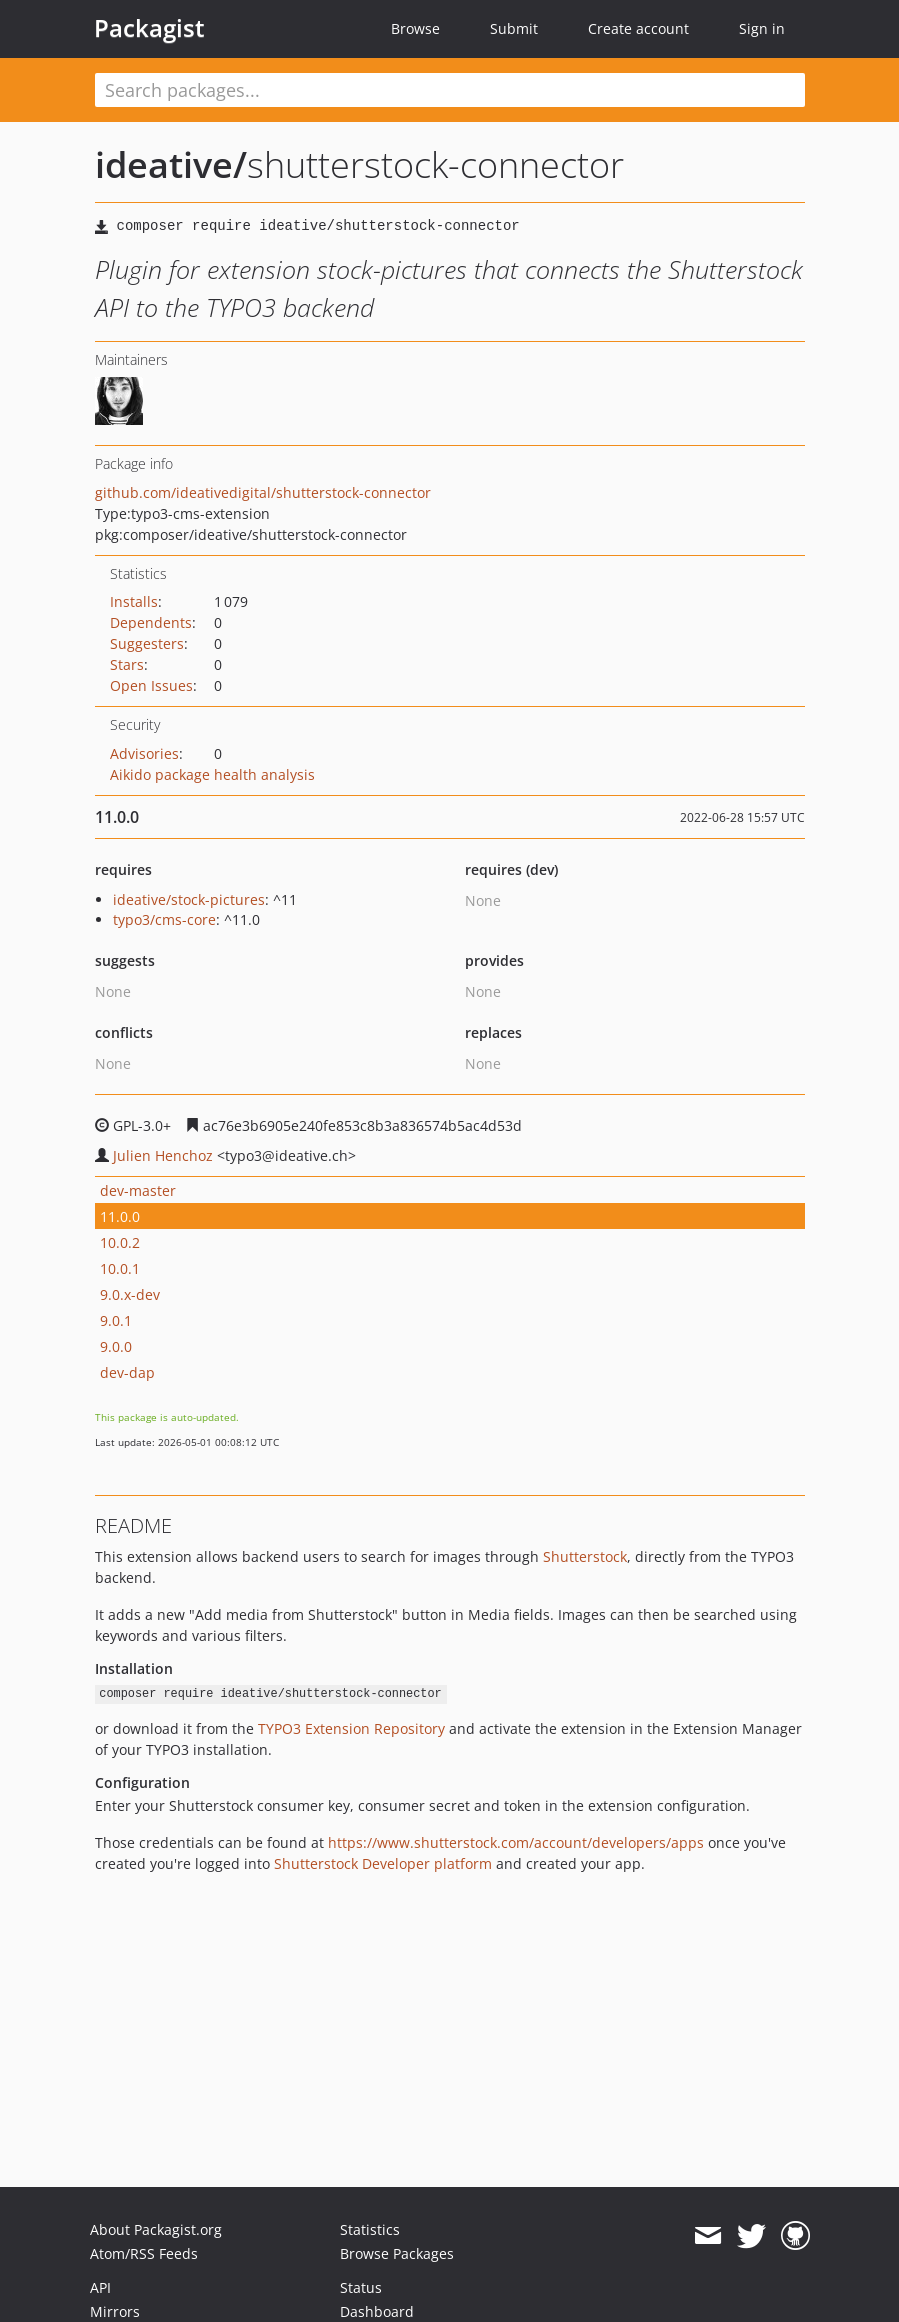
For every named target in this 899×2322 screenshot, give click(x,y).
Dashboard (377, 2311)
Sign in (762, 28)
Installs (134, 601)
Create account (638, 28)
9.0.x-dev (130, 1294)
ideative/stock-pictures (189, 899)
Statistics (370, 2229)
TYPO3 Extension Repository (351, 1728)
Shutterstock (585, 1556)
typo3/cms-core (164, 919)
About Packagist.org (156, 2229)
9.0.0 (116, 1346)
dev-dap (127, 1372)
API (100, 2287)
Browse (415, 28)
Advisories (144, 753)
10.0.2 (120, 1242)
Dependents (151, 622)
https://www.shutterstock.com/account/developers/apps (516, 1842)
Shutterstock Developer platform (383, 1863)
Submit (514, 28)
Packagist (149, 28)
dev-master (138, 1190)
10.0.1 (120, 1268)
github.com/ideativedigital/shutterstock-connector (263, 492)
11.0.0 (120, 1216)
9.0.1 (116, 1320)
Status (361, 2287)
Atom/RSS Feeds (144, 2253)
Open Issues (151, 685)
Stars (127, 664)
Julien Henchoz (163, 1155)
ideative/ (171, 164)
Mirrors (115, 2311)
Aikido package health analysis (212, 774)
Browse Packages (397, 2253)
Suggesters (147, 643)
